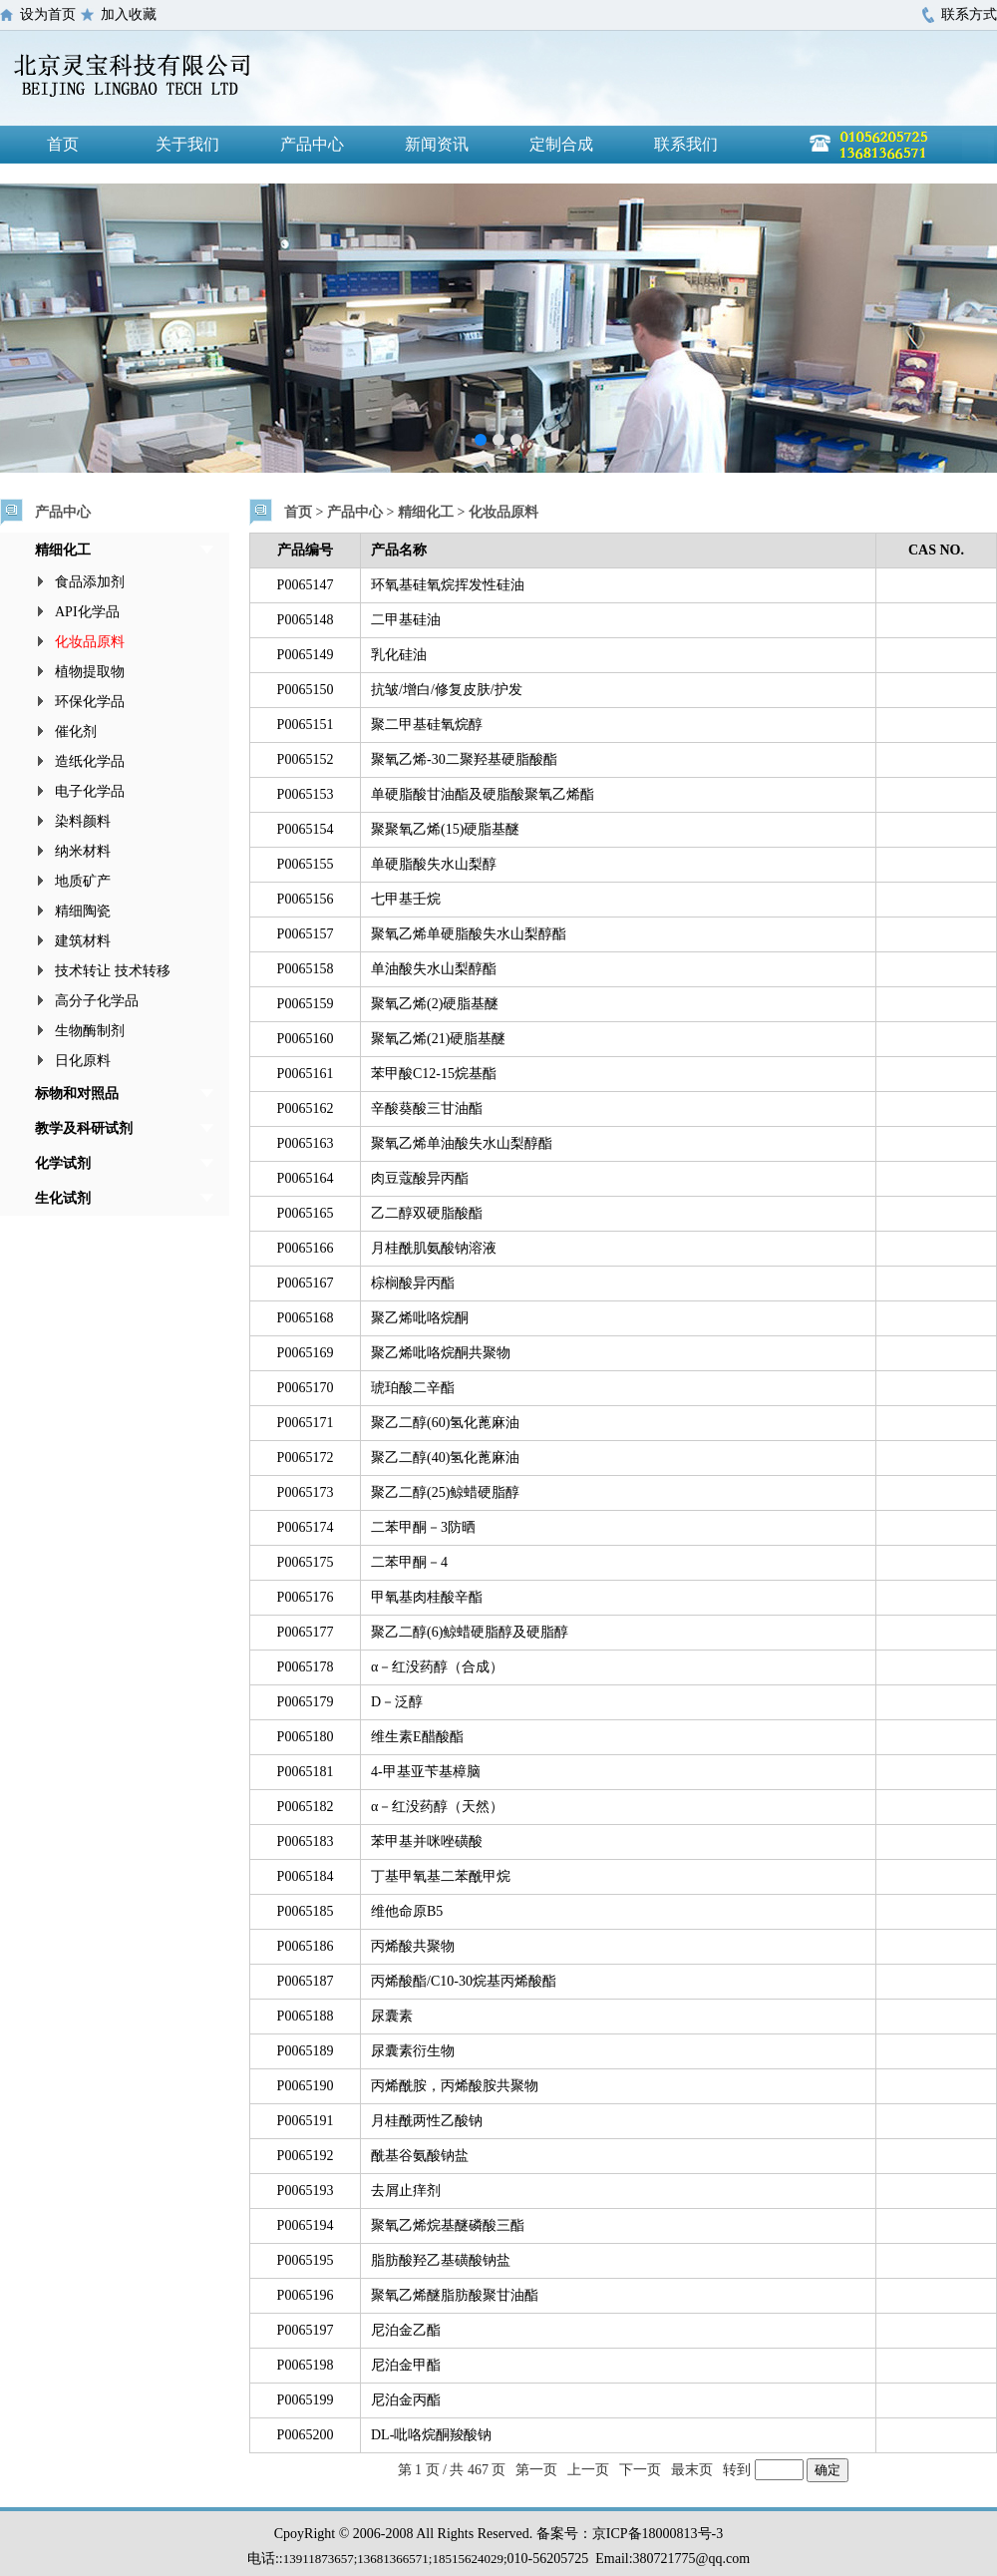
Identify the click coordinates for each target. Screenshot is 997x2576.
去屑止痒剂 (406, 2190)
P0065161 (305, 1073)
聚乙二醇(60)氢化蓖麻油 (445, 1422)
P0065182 (305, 1806)
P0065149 (305, 654)
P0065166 (305, 1248)
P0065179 (305, 1701)
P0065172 (305, 1457)
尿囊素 (392, 2016)
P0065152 (305, 759)
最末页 (692, 2469)
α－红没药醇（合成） (437, 1666)
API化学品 (87, 611)
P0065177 (305, 1632)
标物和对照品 (77, 1093)
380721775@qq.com (692, 2558)
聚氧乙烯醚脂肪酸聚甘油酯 (454, 2295)
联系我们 (686, 144)
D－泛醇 (397, 1701)
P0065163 (305, 1143)
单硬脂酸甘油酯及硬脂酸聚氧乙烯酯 (482, 794)
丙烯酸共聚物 (413, 1946)
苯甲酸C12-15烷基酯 (434, 1073)
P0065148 (305, 619)
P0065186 (305, 1946)
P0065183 (305, 1841)
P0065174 (305, 1527)
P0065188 (305, 2016)
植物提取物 (90, 671)
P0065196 (305, 2295)
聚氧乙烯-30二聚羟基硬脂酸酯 (464, 759)
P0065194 (305, 2225)
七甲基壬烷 (406, 899)
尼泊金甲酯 (406, 2365)
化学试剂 (63, 1163)
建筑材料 (83, 940)
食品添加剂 (90, 581)
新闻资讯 (437, 144)
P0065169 (305, 1352)
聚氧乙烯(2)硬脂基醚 (434, 1003)
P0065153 (305, 794)
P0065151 (305, 724)
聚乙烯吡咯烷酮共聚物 (440, 1352)
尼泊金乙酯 (406, 2330)
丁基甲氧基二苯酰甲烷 (440, 1876)
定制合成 (561, 144)
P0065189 (305, 2050)
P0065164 (305, 1178)
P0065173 (305, 1492)
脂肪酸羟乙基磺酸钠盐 (440, 2260)
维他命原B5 (407, 1911)
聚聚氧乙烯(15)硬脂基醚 (445, 829)
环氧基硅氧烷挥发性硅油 (447, 584)
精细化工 (63, 550)
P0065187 (305, 1981)
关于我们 (187, 144)
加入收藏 (129, 14)
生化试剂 (63, 1198)
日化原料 (83, 1060)
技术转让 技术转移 (112, 970)
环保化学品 (90, 701)
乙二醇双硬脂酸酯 (427, 1213)
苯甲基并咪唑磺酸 (427, 1841)
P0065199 (305, 2399)
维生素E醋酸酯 (417, 1736)
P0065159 (305, 1003)
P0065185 (305, 1911)
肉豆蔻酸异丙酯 (420, 1178)
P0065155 (305, 864)
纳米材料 (83, 851)
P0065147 (305, 584)
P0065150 (305, 689)
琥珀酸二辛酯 (413, 1387)
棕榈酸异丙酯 (413, 1283)
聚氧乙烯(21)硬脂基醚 (438, 1038)
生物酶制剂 (90, 1030)
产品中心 (312, 144)
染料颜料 (83, 821)
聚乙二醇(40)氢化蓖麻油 (445, 1457)
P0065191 (305, 2120)
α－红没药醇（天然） (437, 1806)
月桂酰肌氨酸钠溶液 (434, 1248)
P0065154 (305, 829)
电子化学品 (90, 791)
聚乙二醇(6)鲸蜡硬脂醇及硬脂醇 (469, 1632)
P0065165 (305, 1213)
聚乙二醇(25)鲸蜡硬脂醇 (445, 1492)
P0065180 (305, 1736)
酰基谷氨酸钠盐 (420, 2155)
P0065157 (305, 933)
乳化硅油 (399, 654)
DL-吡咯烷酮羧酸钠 (431, 2434)
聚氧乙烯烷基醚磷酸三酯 (447, 2225)
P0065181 (305, 1771)
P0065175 (305, 1562)
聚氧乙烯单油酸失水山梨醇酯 (461, 1143)
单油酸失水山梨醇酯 (434, 968)
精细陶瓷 (83, 911)
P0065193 (305, 2190)
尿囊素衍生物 (413, 2050)
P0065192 (305, 2155)
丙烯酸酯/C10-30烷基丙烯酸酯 (463, 1981)
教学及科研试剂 (84, 1128)
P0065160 (305, 1038)
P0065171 (305, 1422)
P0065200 (305, 2434)
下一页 (640, 2469)
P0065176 (305, 1597)
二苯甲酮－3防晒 (423, 1527)
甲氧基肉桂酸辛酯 (427, 1597)
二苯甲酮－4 (409, 1562)
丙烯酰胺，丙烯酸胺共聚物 (454, 2085)
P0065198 (305, 2365)
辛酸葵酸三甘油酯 (427, 1108)
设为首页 (48, 14)
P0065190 (305, 2085)
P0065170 (305, 1387)
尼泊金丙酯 (406, 2399)
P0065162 (305, 1108)
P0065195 (305, 2260)
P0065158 (305, 968)
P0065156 (305, 899)
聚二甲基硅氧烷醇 (427, 724)
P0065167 (305, 1283)
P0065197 (305, 2330)
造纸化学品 (90, 761)
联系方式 (969, 14)
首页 (63, 144)
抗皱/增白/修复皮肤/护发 (446, 689)
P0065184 (305, 1876)
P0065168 (305, 1317)
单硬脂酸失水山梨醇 (434, 864)
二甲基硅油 (406, 619)
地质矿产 (83, 881)
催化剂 (76, 731)
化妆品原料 (90, 641)
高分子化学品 (97, 1000)
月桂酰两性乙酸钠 (427, 2120)
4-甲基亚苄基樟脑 (426, 1771)
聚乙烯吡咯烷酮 (420, 1317)
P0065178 (305, 1666)
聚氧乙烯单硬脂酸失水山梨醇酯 (468, 933)
